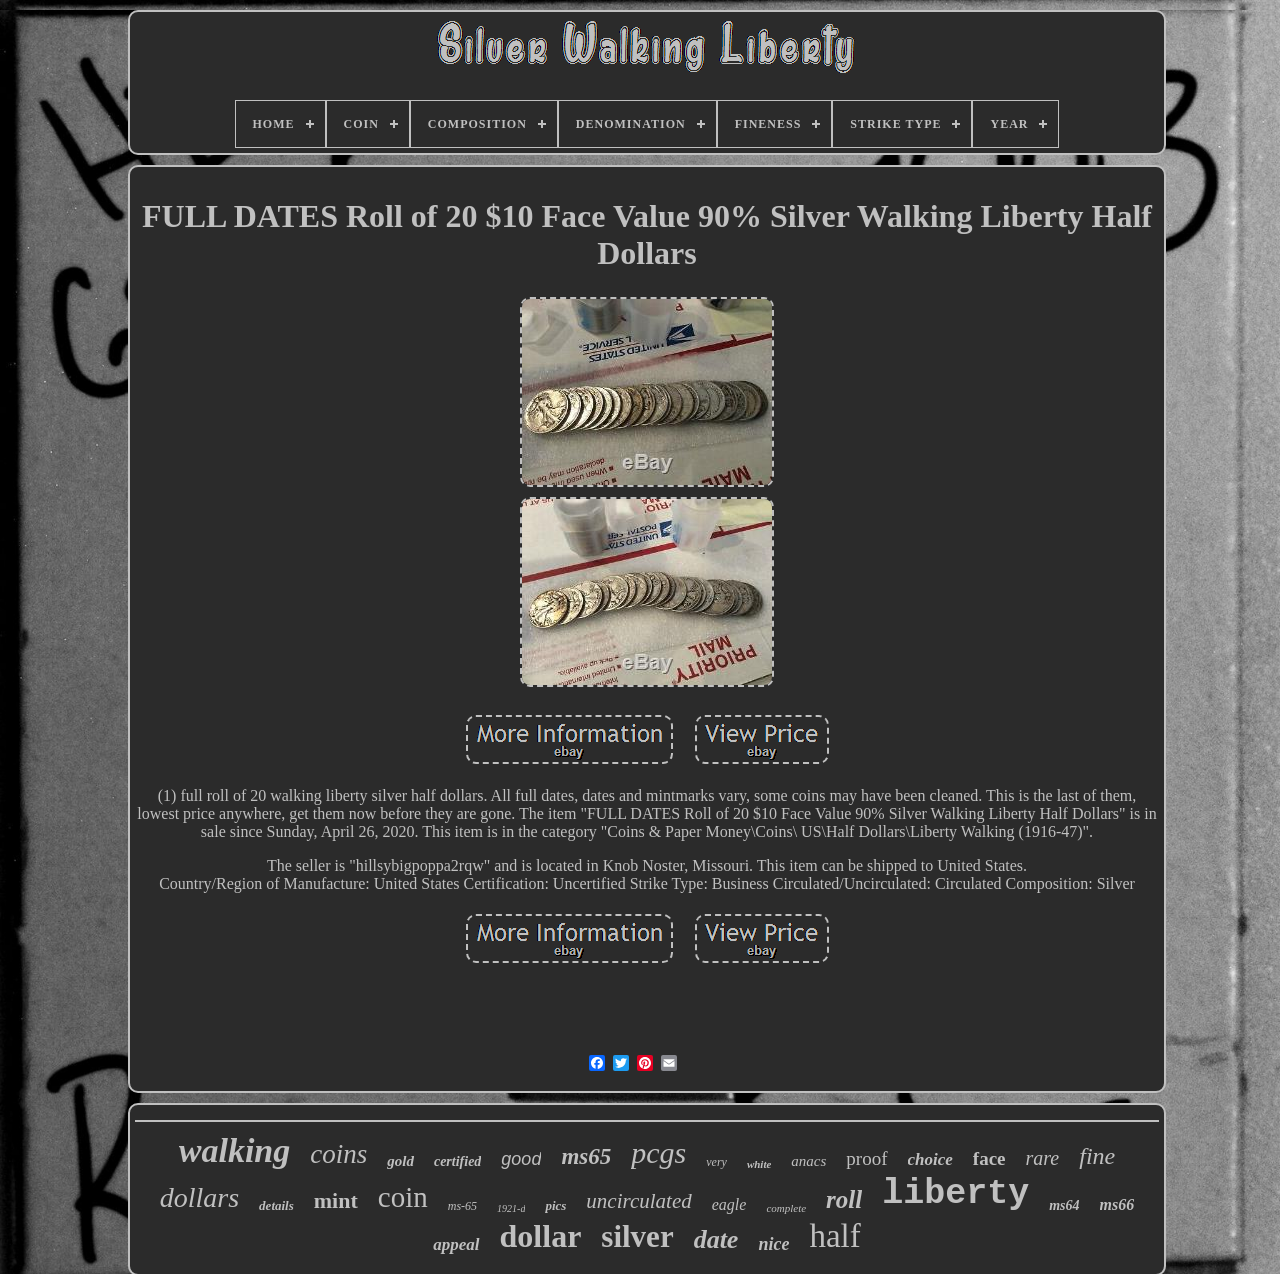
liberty (955, 1194)
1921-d (511, 1208)
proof (866, 1158)
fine (1097, 1156)
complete (786, 1208)
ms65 (586, 1156)
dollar (541, 1236)
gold (400, 1161)
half (834, 1236)
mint (336, 1200)
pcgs (658, 1152)
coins (338, 1154)
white (759, 1164)
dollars (199, 1197)
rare (1043, 1158)
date (716, 1239)
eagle (729, 1204)
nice (773, 1244)
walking (234, 1150)
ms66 (1117, 1204)
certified (457, 1161)
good (521, 1159)
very (716, 1162)
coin (403, 1197)
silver (637, 1236)
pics (555, 1205)
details (276, 1205)
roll (844, 1199)
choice (930, 1159)
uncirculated (638, 1201)
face (989, 1158)
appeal (456, 1244)
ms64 (1064, 1205)
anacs (808, 1161)
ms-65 (462, 1206)
